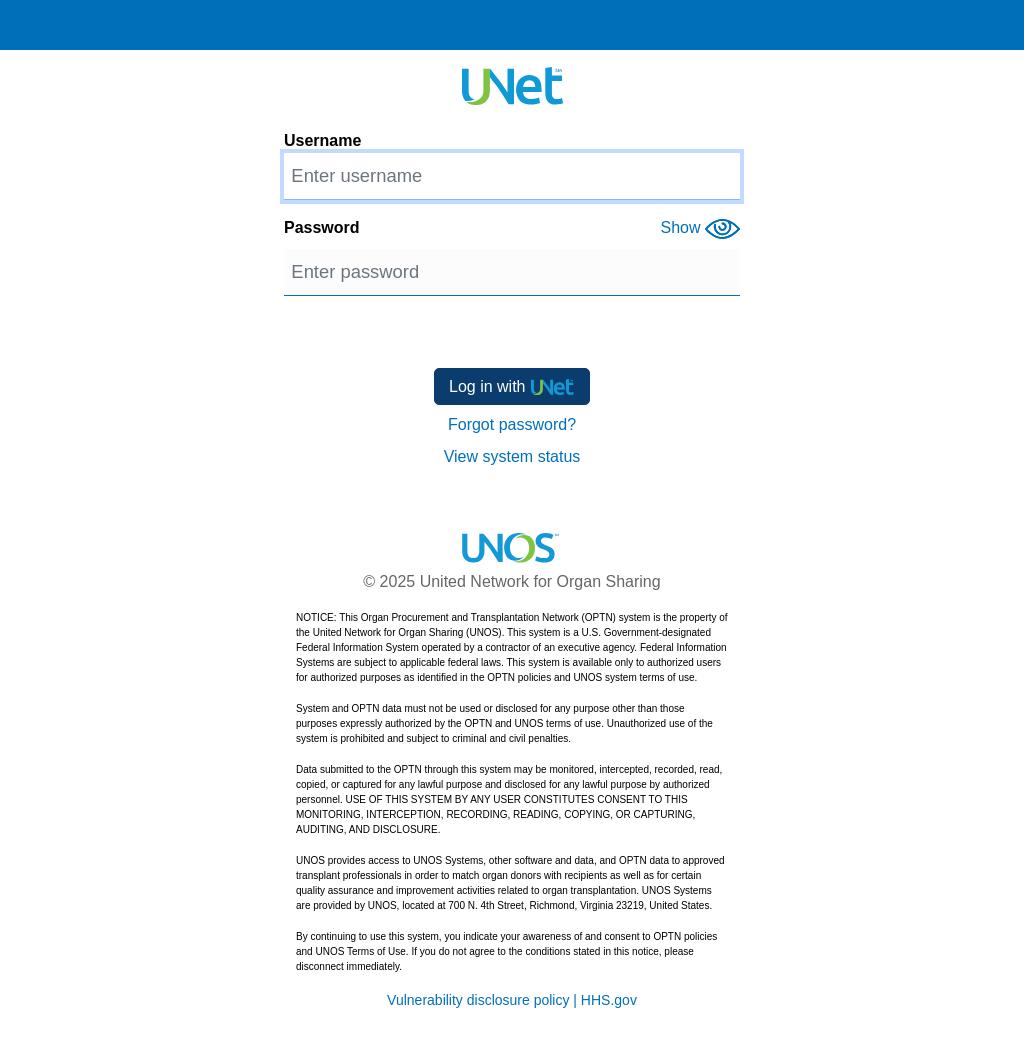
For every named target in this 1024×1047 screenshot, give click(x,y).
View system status (512, 456)
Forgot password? (512, 424)
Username (322, 140)
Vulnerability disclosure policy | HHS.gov (512, 1000)
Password (322, 227)
